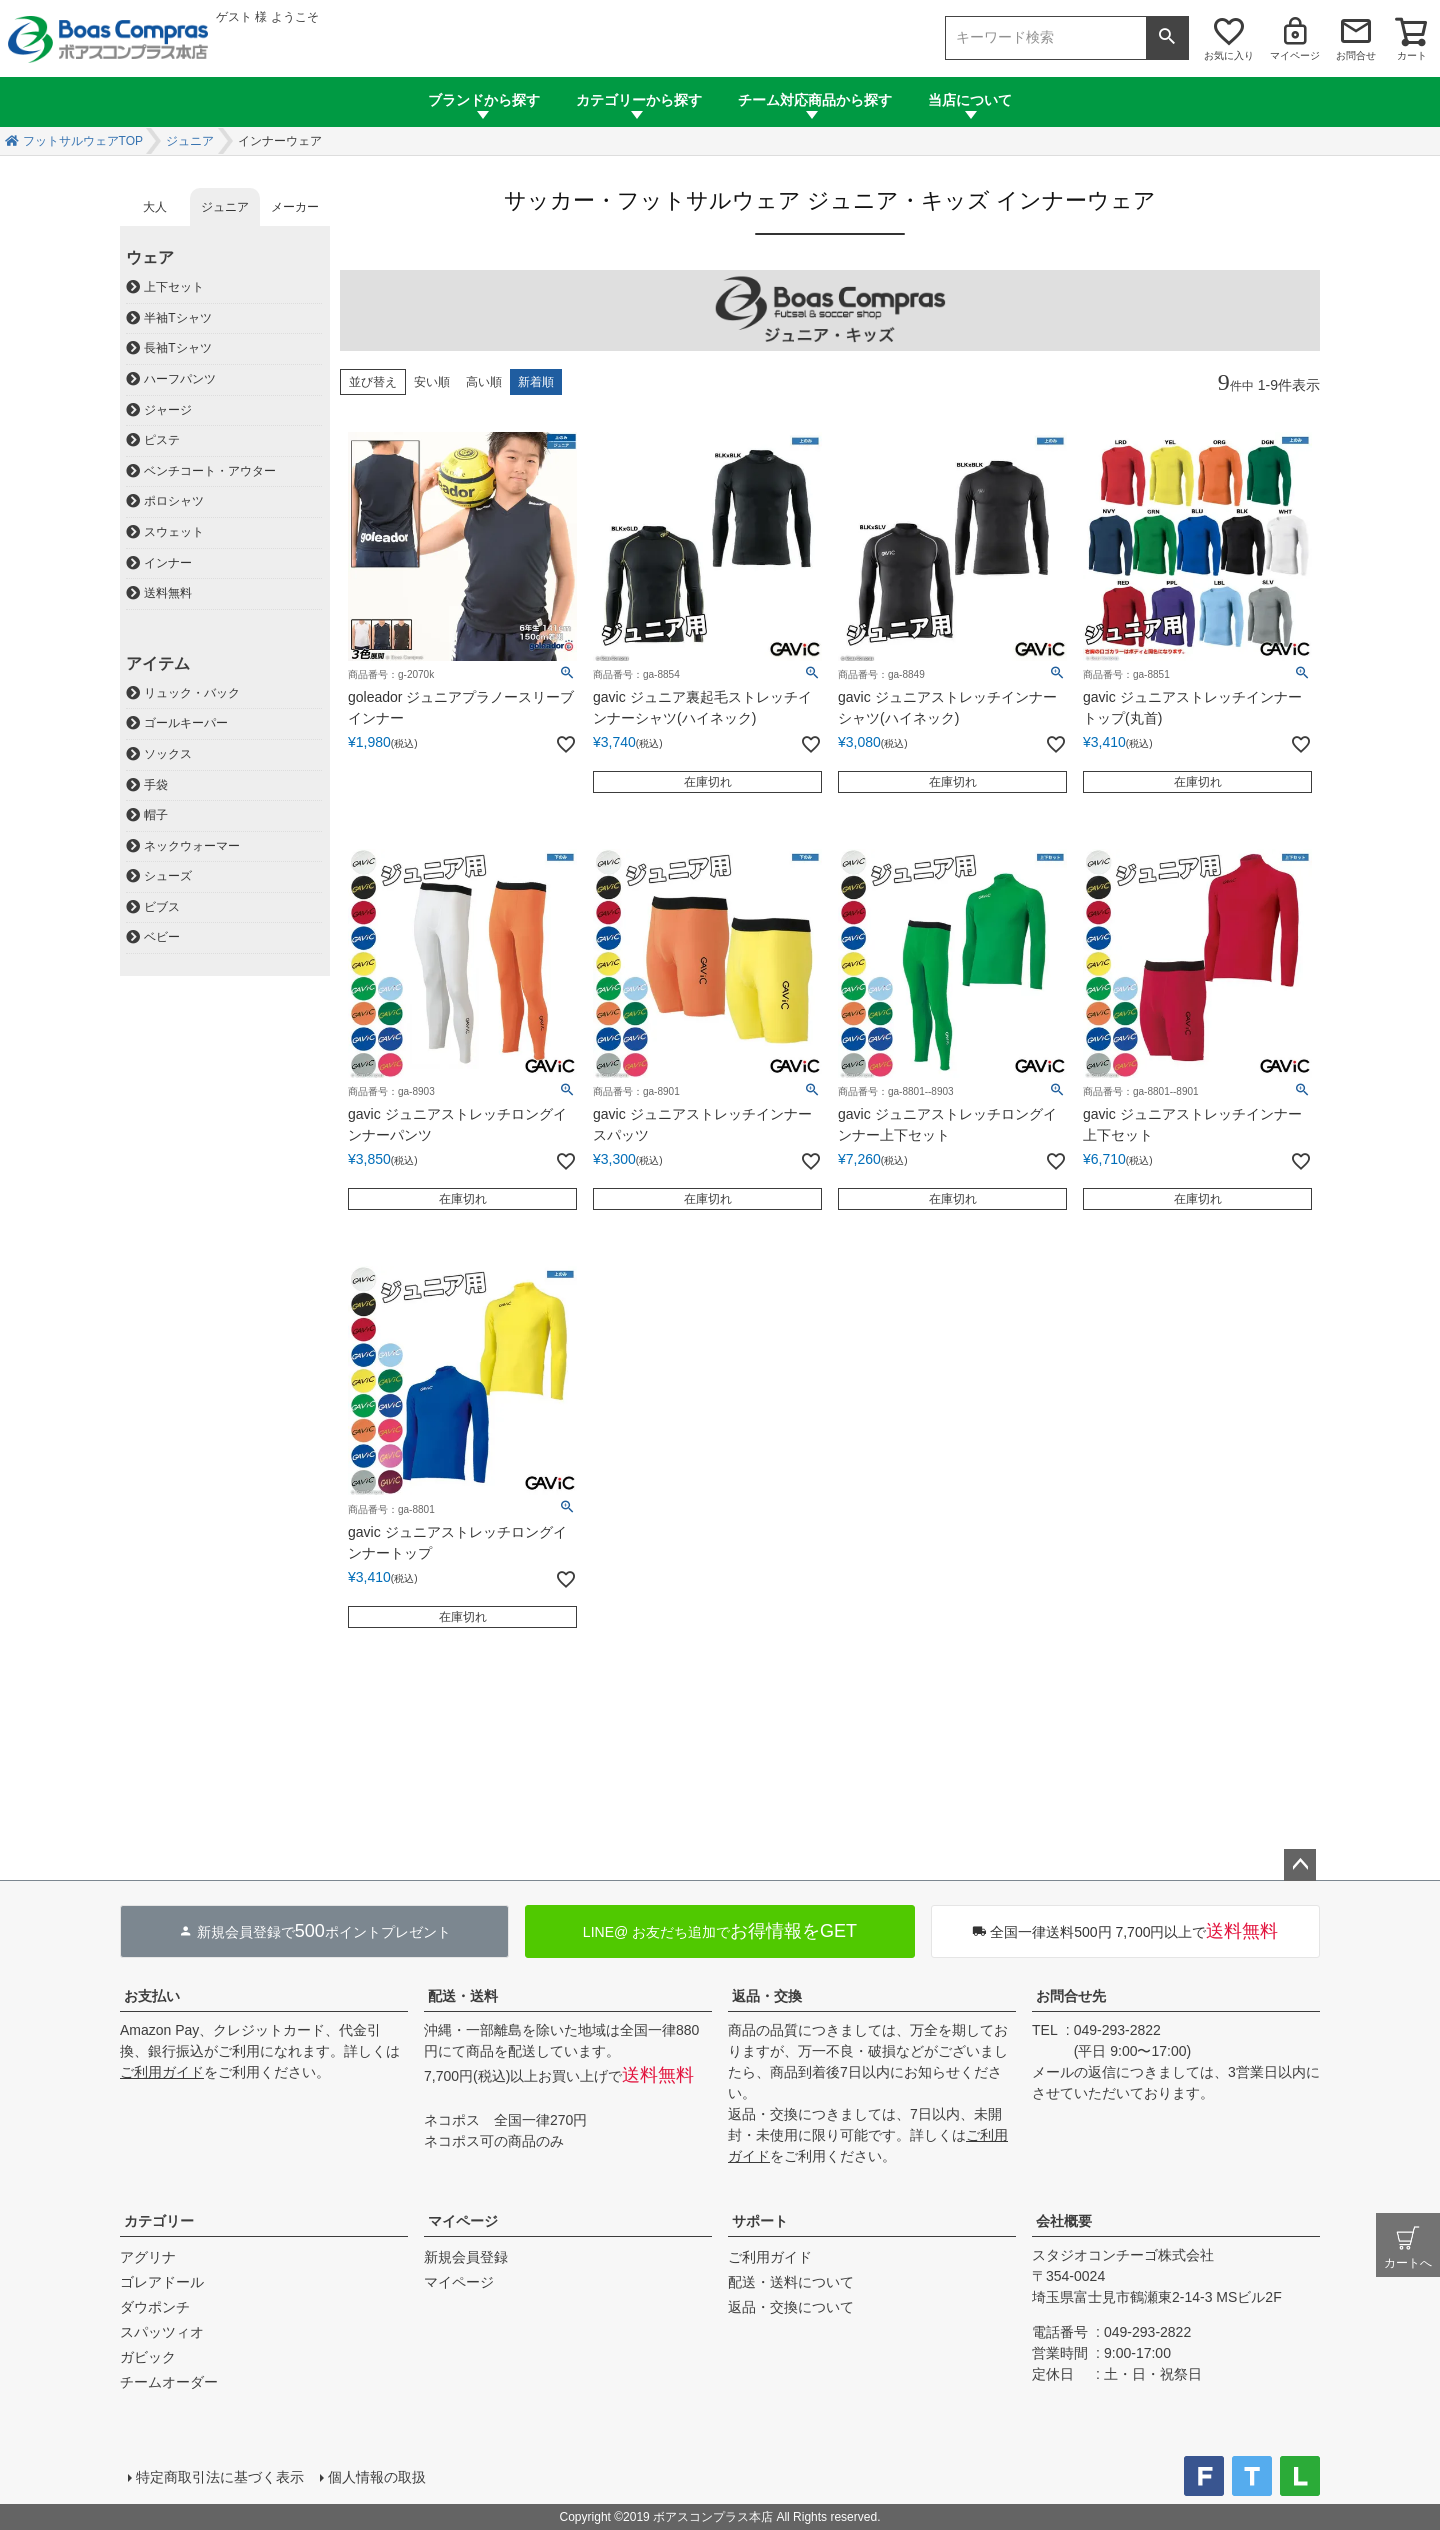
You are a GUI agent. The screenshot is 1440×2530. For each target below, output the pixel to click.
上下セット (174, 287)
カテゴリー (159, 2221)
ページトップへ (1300, 1865)
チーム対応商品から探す (815, 100)
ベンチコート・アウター (210, 471)
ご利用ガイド (162, 2072)
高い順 (484, 382)
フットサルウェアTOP (83, 141)
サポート (760, 2221)
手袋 (156, 785)
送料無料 (168, 593)
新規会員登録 (466, 2257)
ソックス (168, 754)
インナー (168, 563)
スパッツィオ (162, 2332)
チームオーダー (169, 2382)
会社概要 (1064, 2221)
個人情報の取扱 (377, 2477)
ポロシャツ (174, 501)
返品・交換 (767, 1996)
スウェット (174, 532)
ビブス (162, 907)
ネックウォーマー (192, 846)
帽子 (156, 815)
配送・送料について (791, 2282)
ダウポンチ (155, 2307)
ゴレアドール (162, 2282)
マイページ (1295, 55)
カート (1412, 55)
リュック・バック (192, 693)
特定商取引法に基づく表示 (220, 2477)
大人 (155, 207)
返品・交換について (791, 2307)
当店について (970, 100)
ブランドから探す (484, 100)
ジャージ (168, 410)
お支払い (152, 1996)
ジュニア (190, 141)
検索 (1167, 38)
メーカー (295, 207)
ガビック (148, 2357)
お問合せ (1356, 55)
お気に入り (1229, 55)
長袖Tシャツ (177, 348)
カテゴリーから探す (639, 100)
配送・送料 (463, 1996)
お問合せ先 (1071, 1996)
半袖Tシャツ (177, 318)
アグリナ (148, 2257)
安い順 (432, 382)
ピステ (162, 440)
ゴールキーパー (186, 723)
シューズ (168, 876)
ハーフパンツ (180, 379)
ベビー (162, 937)
